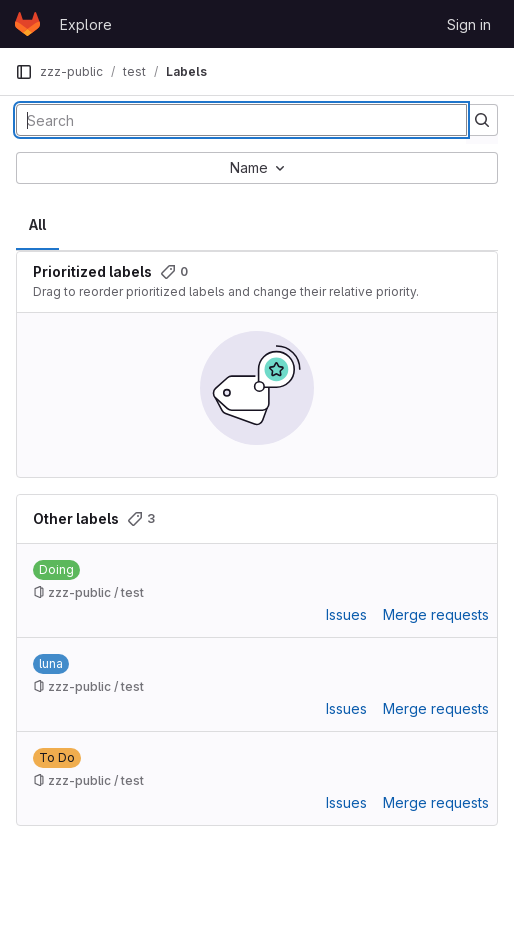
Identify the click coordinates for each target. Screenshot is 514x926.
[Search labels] (241, 120)
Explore (86, 24)
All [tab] (37, 224)
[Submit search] (482, 120)
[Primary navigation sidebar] (24, 72)
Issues (346, 614)
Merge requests (436, 614)
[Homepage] (27, 24)
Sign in (469, 24)
